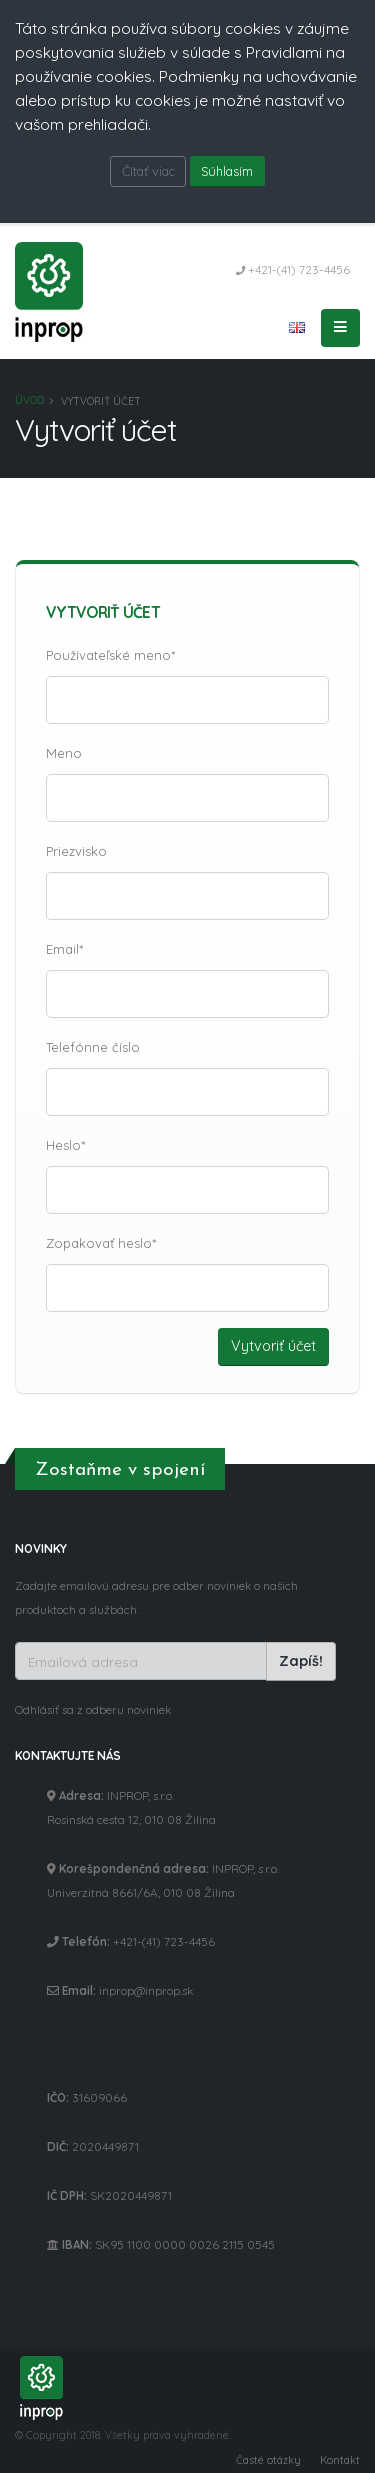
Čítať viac (148, 171)
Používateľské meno (108, 655)
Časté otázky (268, 2460)
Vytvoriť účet (273, 1346)
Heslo (63, 1145)
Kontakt (340, 2460)
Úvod (29, 400)
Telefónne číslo (93, 1047)
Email (62, 949)
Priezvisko (76, 851)
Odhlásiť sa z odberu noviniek (93, 1709)
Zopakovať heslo (99, 1243)
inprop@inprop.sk (146, 1990)
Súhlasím (227, 171)
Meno (64, 753)
